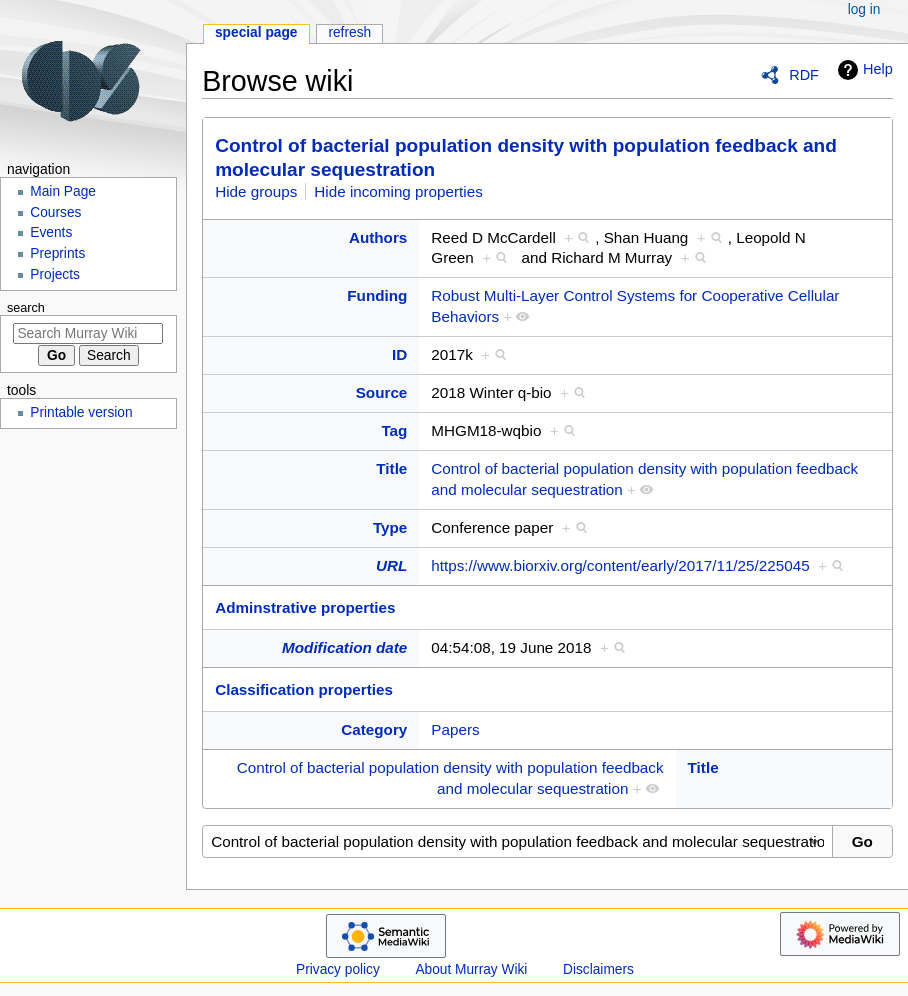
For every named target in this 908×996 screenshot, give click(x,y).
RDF (804, 75)
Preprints (57, 253)
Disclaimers (598, 969)
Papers (455, 729)
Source (382, 392)
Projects (55, 274)
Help (863, 70)
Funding (377, 295)
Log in (864, 9)
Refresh (349, 32)
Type (390, 527)
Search (26, 308)
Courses (55, 212)
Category (374, 729)
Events (51, 232)
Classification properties (304, 689)
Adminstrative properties (305, 607)
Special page (256, 32)
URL (391, 565)
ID (399, 354)
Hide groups (256, 191)
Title (391, 468)
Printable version (81, 412)
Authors (378, 237)
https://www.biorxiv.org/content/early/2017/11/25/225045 (620, 565)
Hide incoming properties (398, 191)
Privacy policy (338, 969)
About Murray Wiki (471, 969)
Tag (394, 430)
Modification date (344, 647)
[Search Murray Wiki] (88, 333)
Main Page (63, 191)
